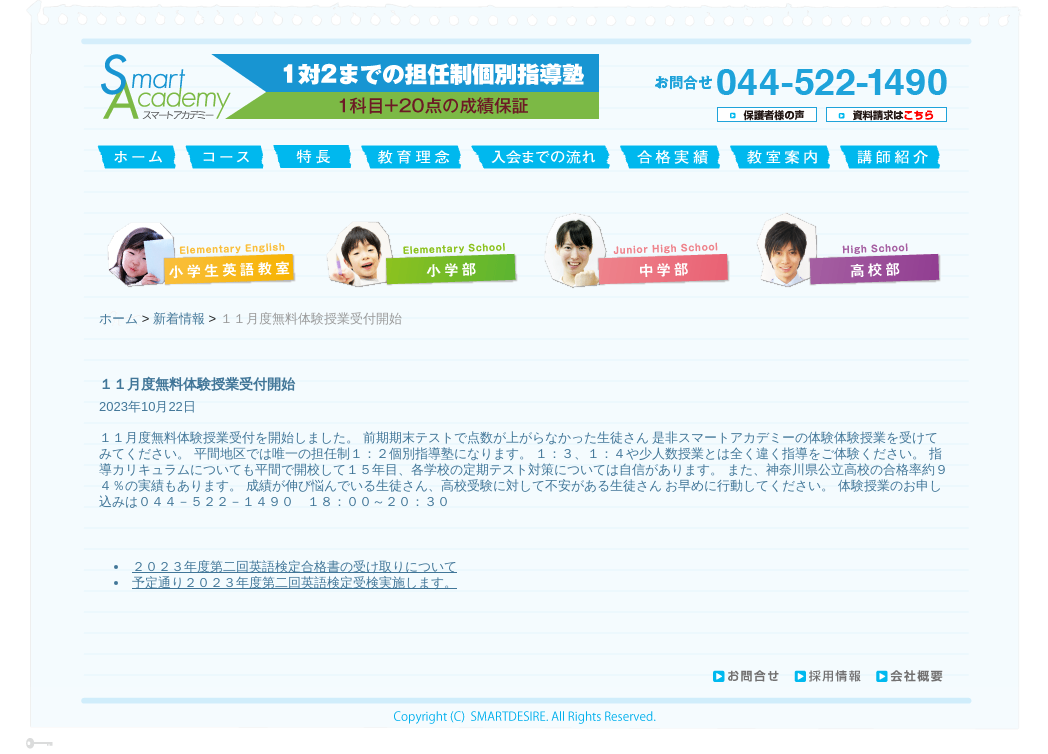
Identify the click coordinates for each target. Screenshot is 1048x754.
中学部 (638, 249)
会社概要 (909, 676)
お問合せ (745, 676)
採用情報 (827, 676)
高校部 (846, 249)
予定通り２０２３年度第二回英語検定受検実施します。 (294, 582)
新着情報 (179, 318)
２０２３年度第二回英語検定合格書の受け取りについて (294, 566)
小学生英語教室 (204, 249)
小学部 (421, 249)
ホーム (120, 318)
